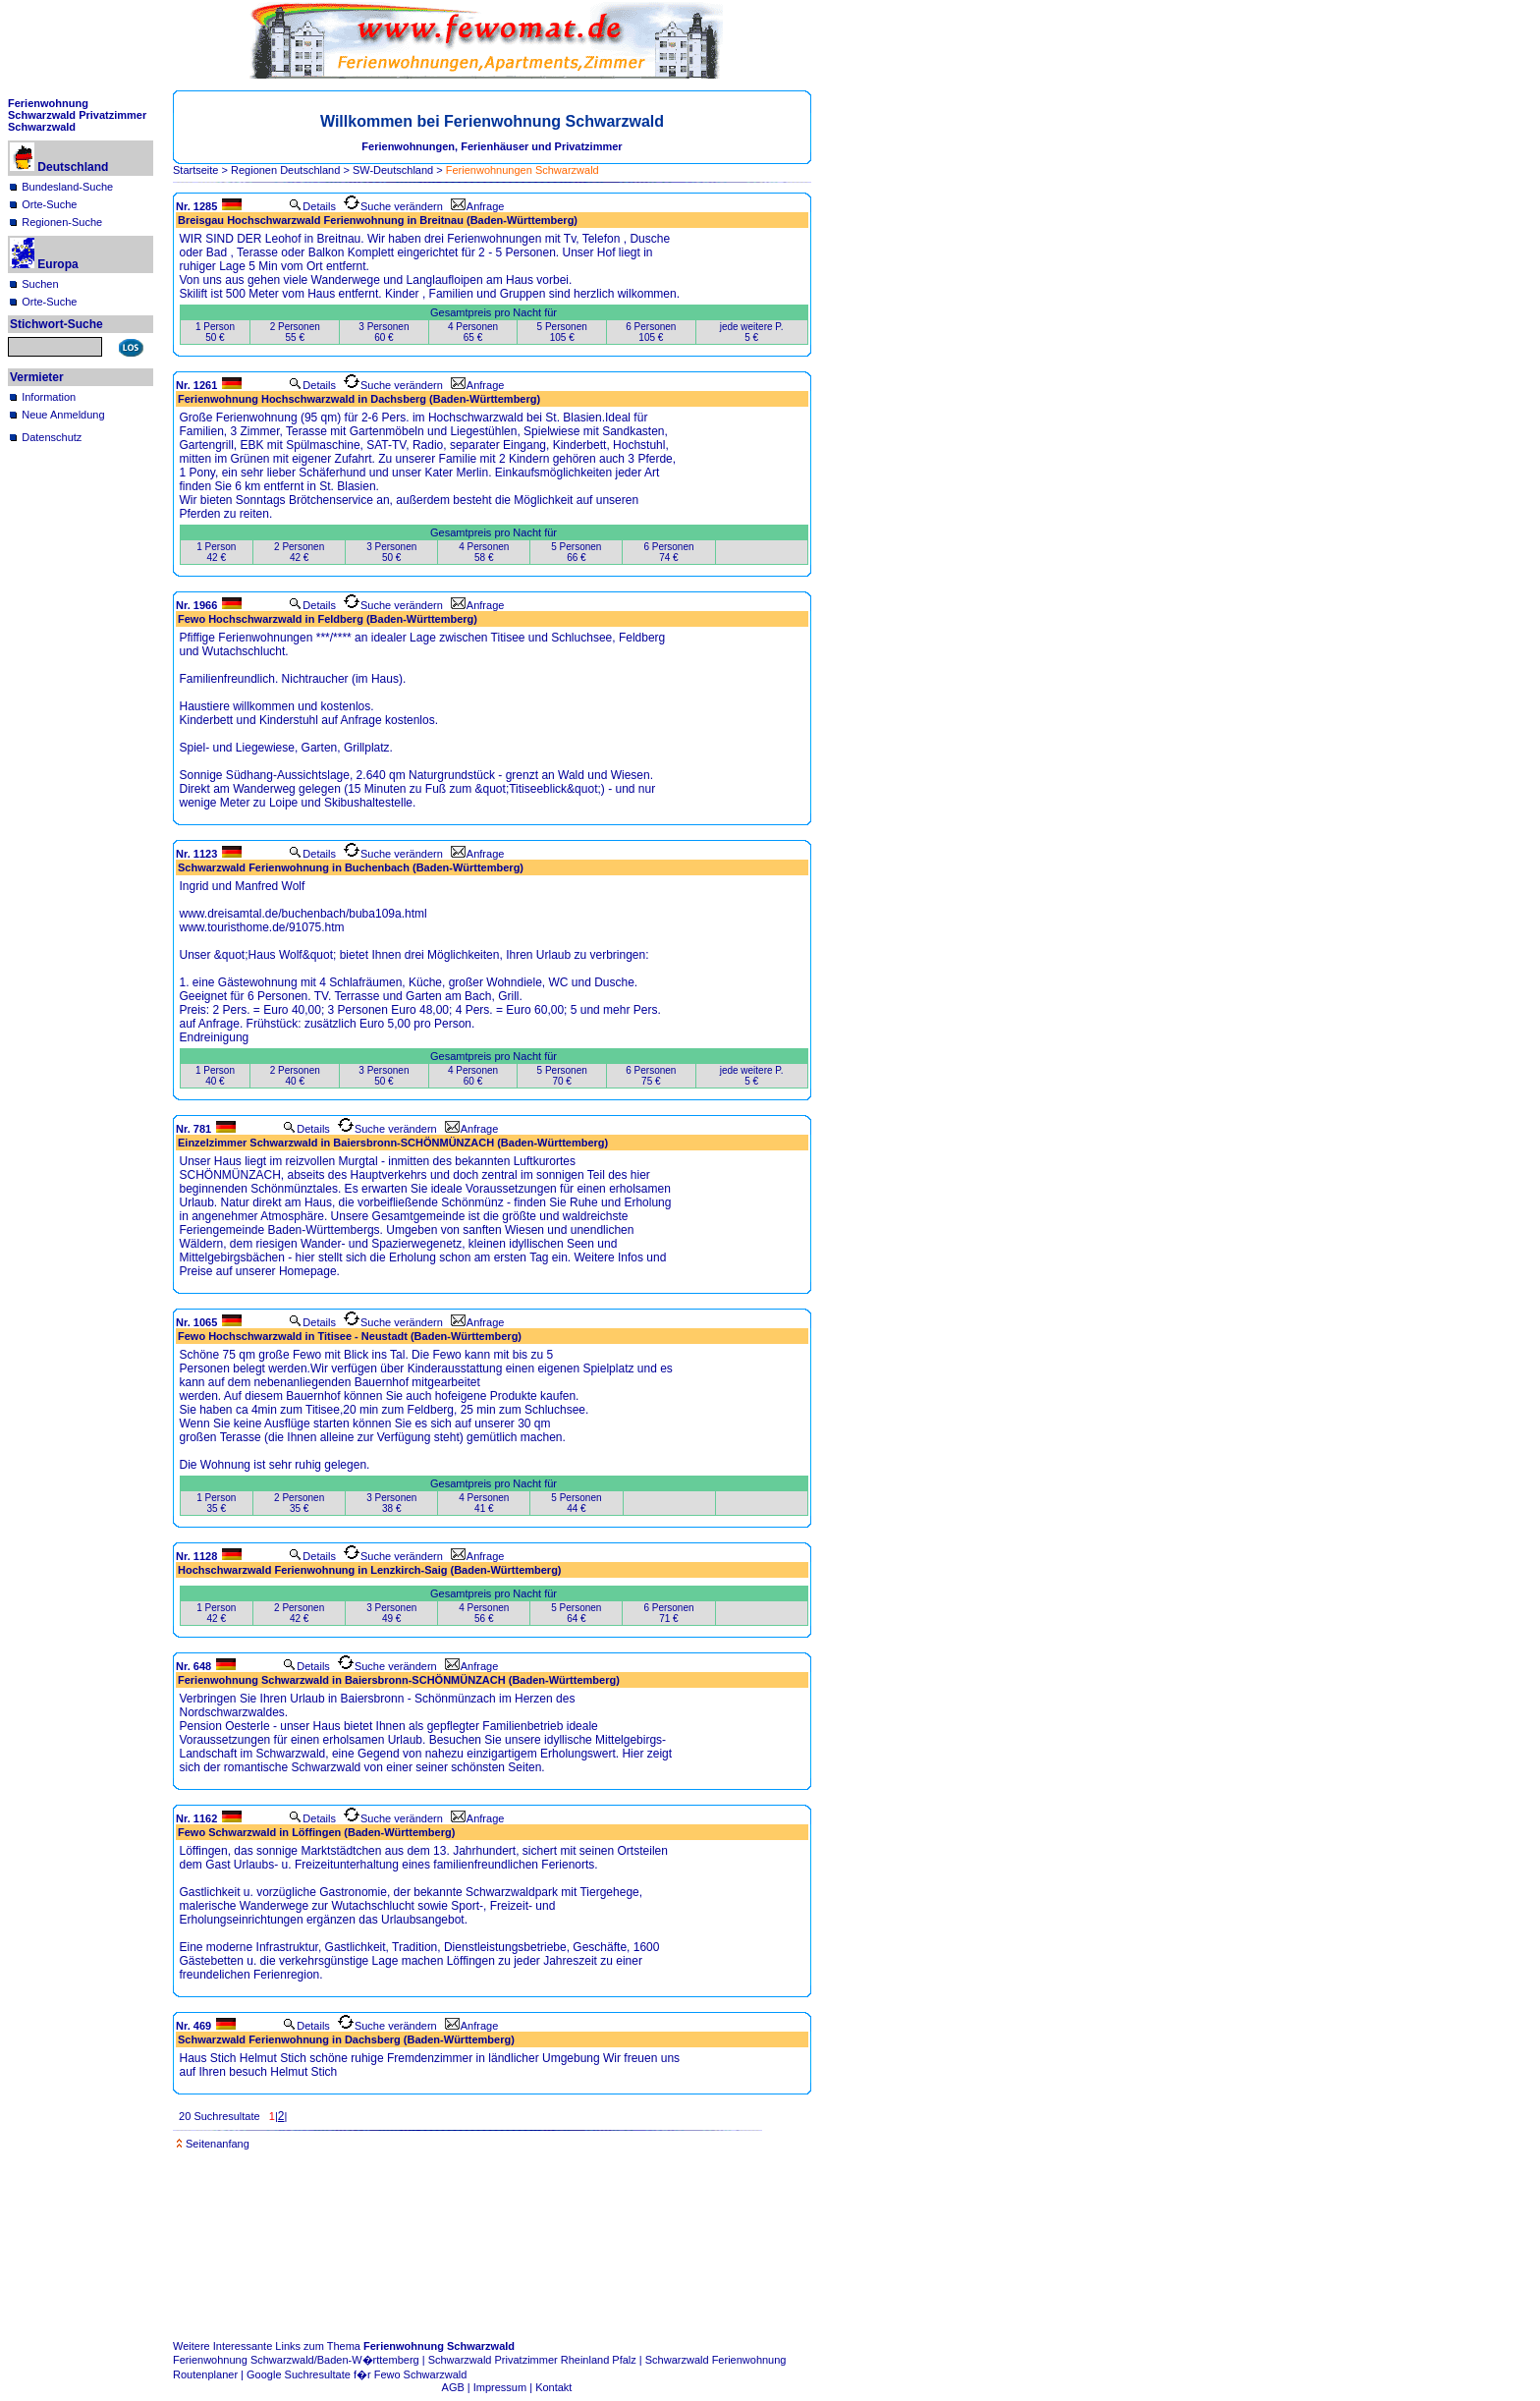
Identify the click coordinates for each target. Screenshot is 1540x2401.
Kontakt (553, 2387)
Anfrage (478, 206)
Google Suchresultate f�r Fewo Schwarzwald (357, 2374)
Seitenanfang (213, 2144)
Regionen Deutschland (285, 170)
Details (312, 206)
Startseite (195, 170)
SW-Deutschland (393, 170)
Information (49, 397)
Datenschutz (52, 437)
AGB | (457, 2387)
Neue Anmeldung (63, 414)
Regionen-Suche (62, 222)
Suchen (40, 284)
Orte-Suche (49, 204)
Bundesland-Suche (67, 187)
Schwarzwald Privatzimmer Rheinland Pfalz (532, 2360)
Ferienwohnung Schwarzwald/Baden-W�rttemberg (296, 2360)
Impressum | (504, 2387)
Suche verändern (393, 206)
